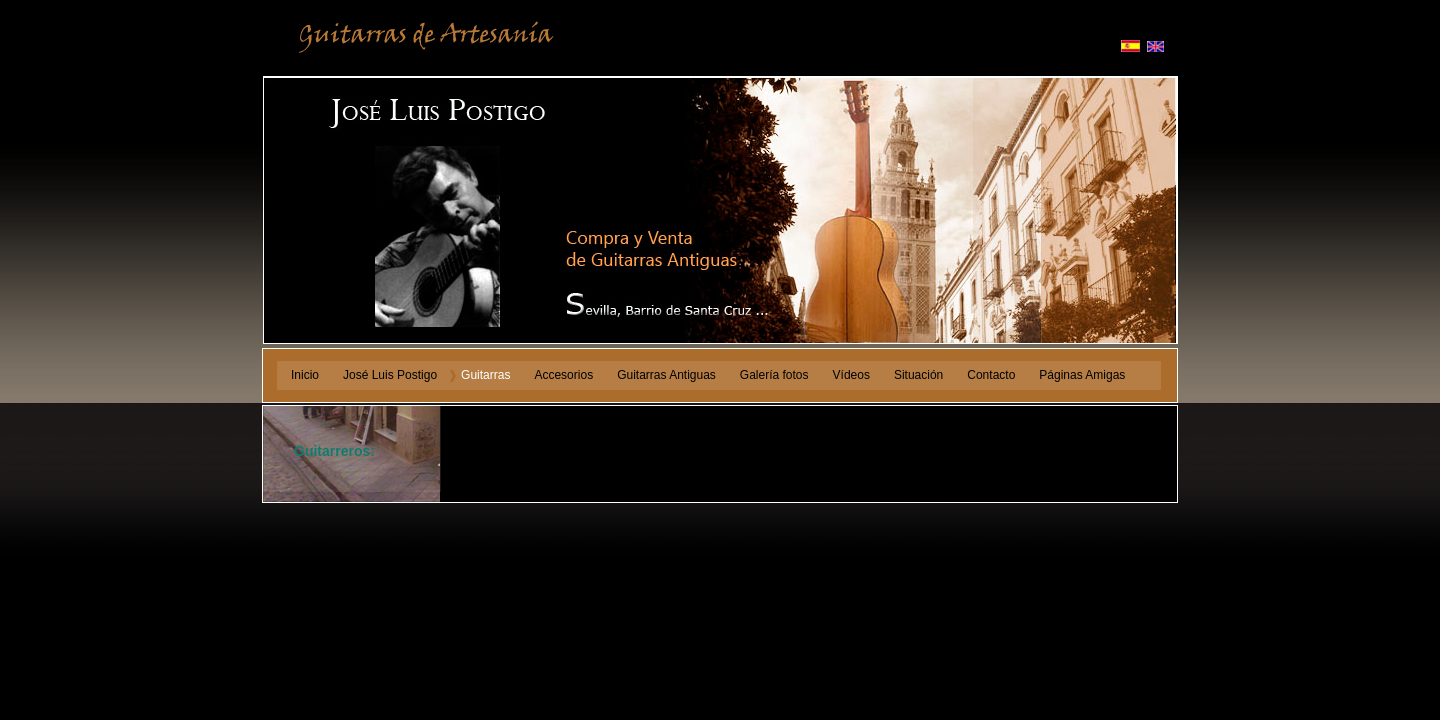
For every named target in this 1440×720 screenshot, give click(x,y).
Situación (918, 375)
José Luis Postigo (390, 375)
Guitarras (485, 375)
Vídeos (851, 375)
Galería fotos (774, 375)
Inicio (305, 375)
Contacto (991, 375)
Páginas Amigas (1082, 375)
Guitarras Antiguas (666, 375)
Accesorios (563, 375)
